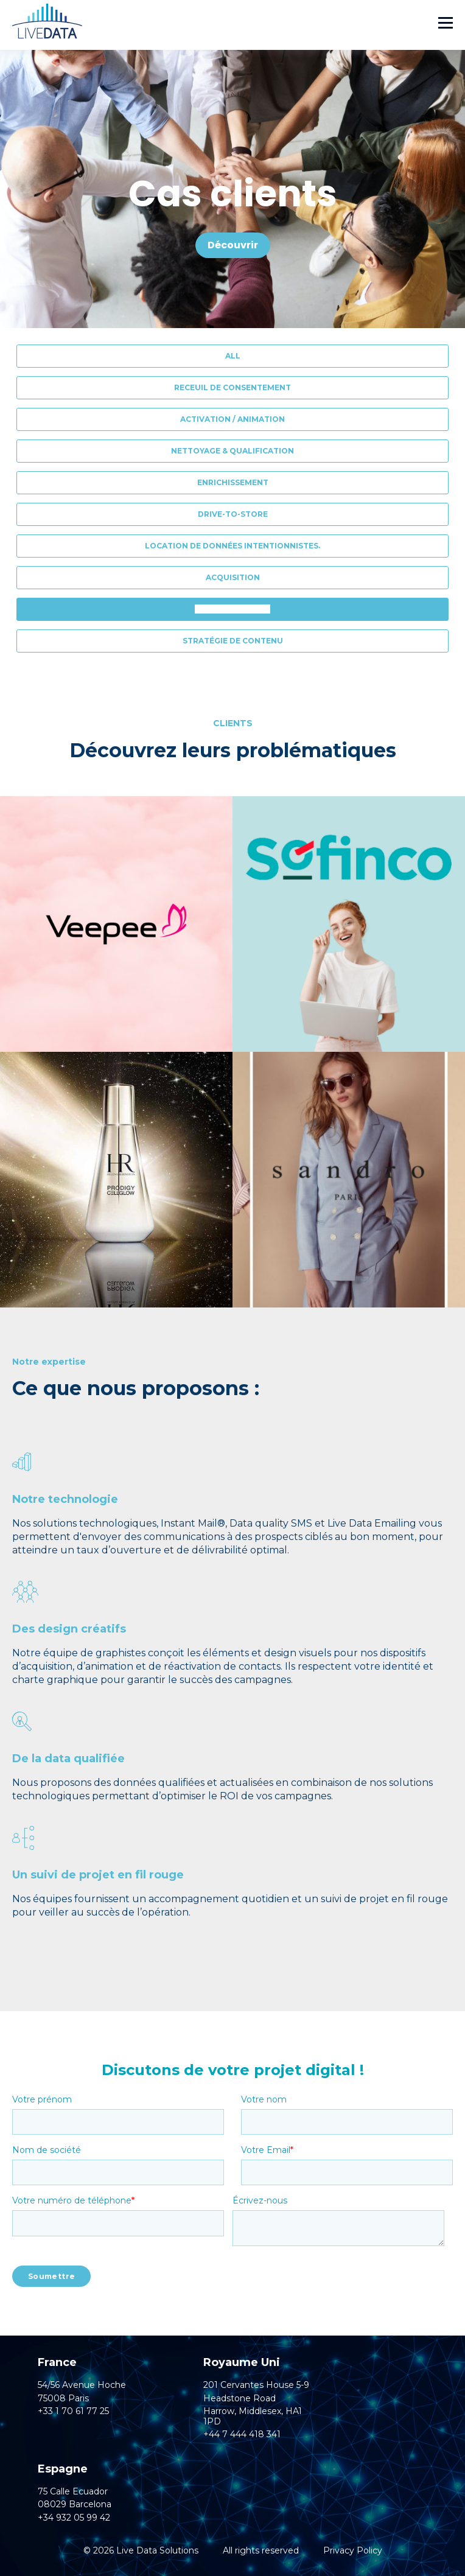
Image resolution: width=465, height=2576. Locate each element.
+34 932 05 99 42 (74, 2518)
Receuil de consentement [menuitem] (232, 387)
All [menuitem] (232, 355)
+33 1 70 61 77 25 (73, 2411)
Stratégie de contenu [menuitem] (233, 640)
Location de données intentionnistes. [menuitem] (232, 545)
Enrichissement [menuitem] (232, 482)
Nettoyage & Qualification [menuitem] (232, 450)
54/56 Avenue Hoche (82, 2385)
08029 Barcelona (74, 2504)
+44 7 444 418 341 (242, 2434)
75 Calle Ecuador (73, 2492)
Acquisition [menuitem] (233, 577)
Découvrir (233, 245)
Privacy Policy (352, 2550)
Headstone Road (239, 2398)
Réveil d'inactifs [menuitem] (232, 609)
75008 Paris (63, 2398)
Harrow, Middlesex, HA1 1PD (252, 2416)
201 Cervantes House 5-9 (256, 2385)
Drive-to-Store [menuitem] (233, 514)
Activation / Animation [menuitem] (232, 419)
